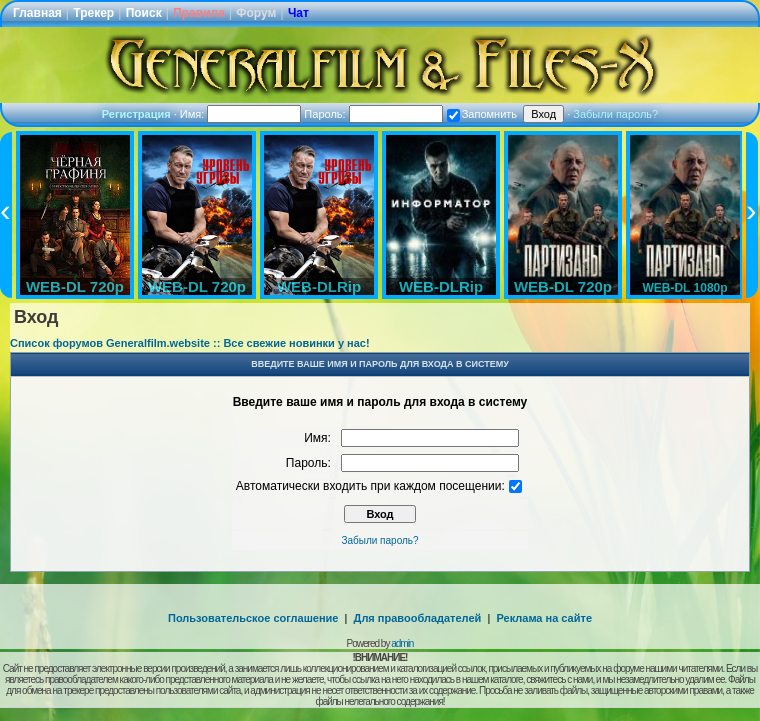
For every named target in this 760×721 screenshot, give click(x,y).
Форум (256, 13)
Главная (37, 13)
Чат (298, 13)
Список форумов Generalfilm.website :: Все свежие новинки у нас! (190, 343)
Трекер (93, 13)
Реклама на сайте (544, 618)
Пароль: (373, 114)
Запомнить (482, 114)
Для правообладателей (418, 618)
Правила (199, 13)
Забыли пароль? (615, 114)
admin (402, 643)
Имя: (241, 114)
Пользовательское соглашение (253, 618)
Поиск (144, 13)
